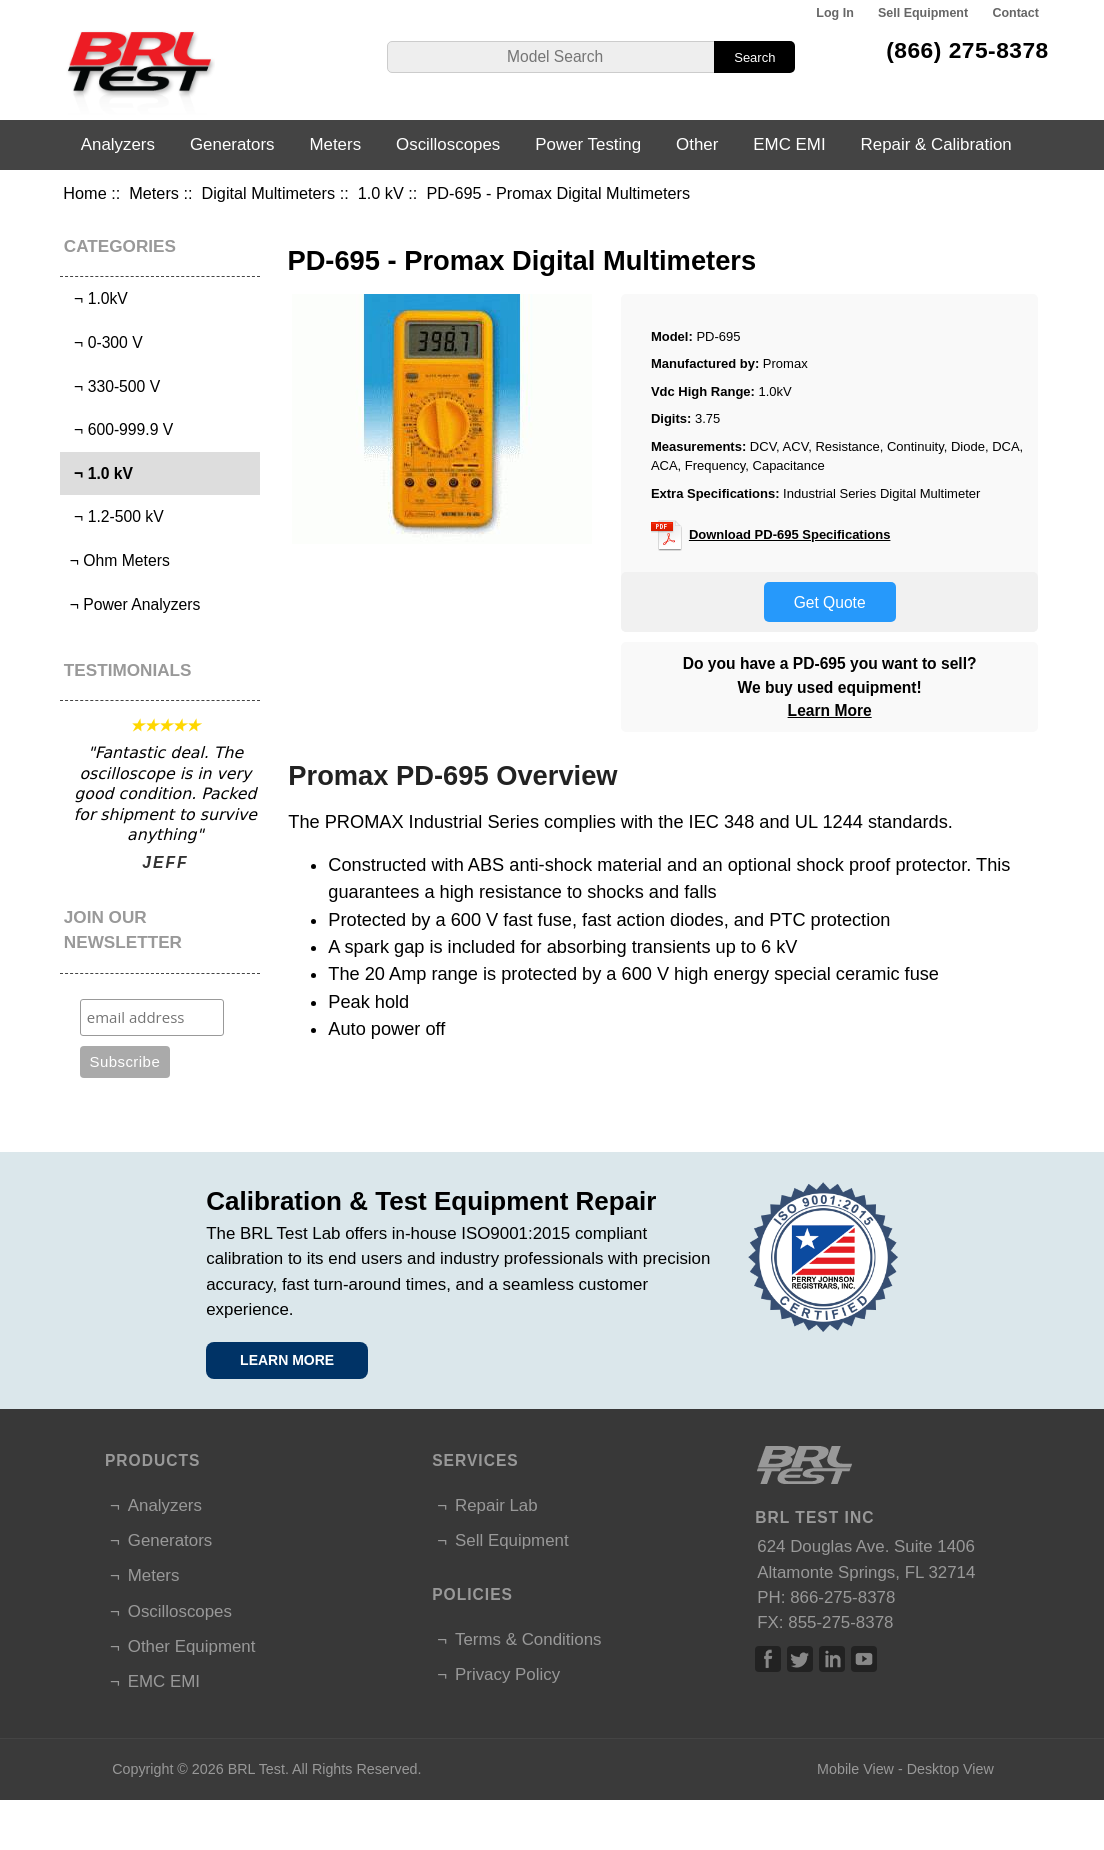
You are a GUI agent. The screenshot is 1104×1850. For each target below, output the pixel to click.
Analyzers (118, 144)
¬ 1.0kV (96, 298)
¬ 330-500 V (112, 386)
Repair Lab (496, 1505)
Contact (1015, 13)
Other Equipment (192, 1646)
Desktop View (950, 1769)
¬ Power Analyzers (132, 604)
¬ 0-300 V (103, 342)
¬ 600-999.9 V (119, 429)
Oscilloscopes (448, 144)
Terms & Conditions (528, 1639)
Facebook (768, 1659)
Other (697, 144)
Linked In (832, 1659)
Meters (154, 193)
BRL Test (256, 1769)
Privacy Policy (507, 1674)
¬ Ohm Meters (117, 560)
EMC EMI (789, 144)
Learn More (830, 710)
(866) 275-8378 (967, 50)
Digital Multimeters (269, 193)
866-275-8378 (842, 1597)
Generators (232, 144)
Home (84, 193)
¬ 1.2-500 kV (114, 516)
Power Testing (588, 144)
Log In (834, 13)
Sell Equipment (923, 13)
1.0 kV (381, 193)
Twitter (800, 1659)
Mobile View (855, 1769)
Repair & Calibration (936, 144)
